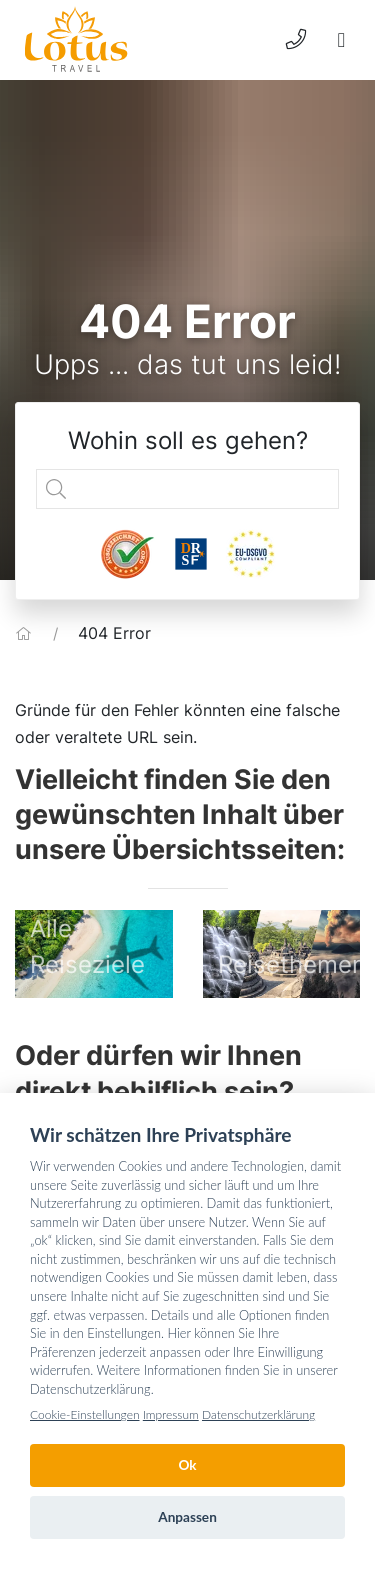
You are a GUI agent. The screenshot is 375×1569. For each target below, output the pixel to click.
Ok (187, 1465)
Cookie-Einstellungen (85, 1414)
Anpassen (187, 1517)
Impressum (171, 1414)
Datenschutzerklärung (258, 1414)
